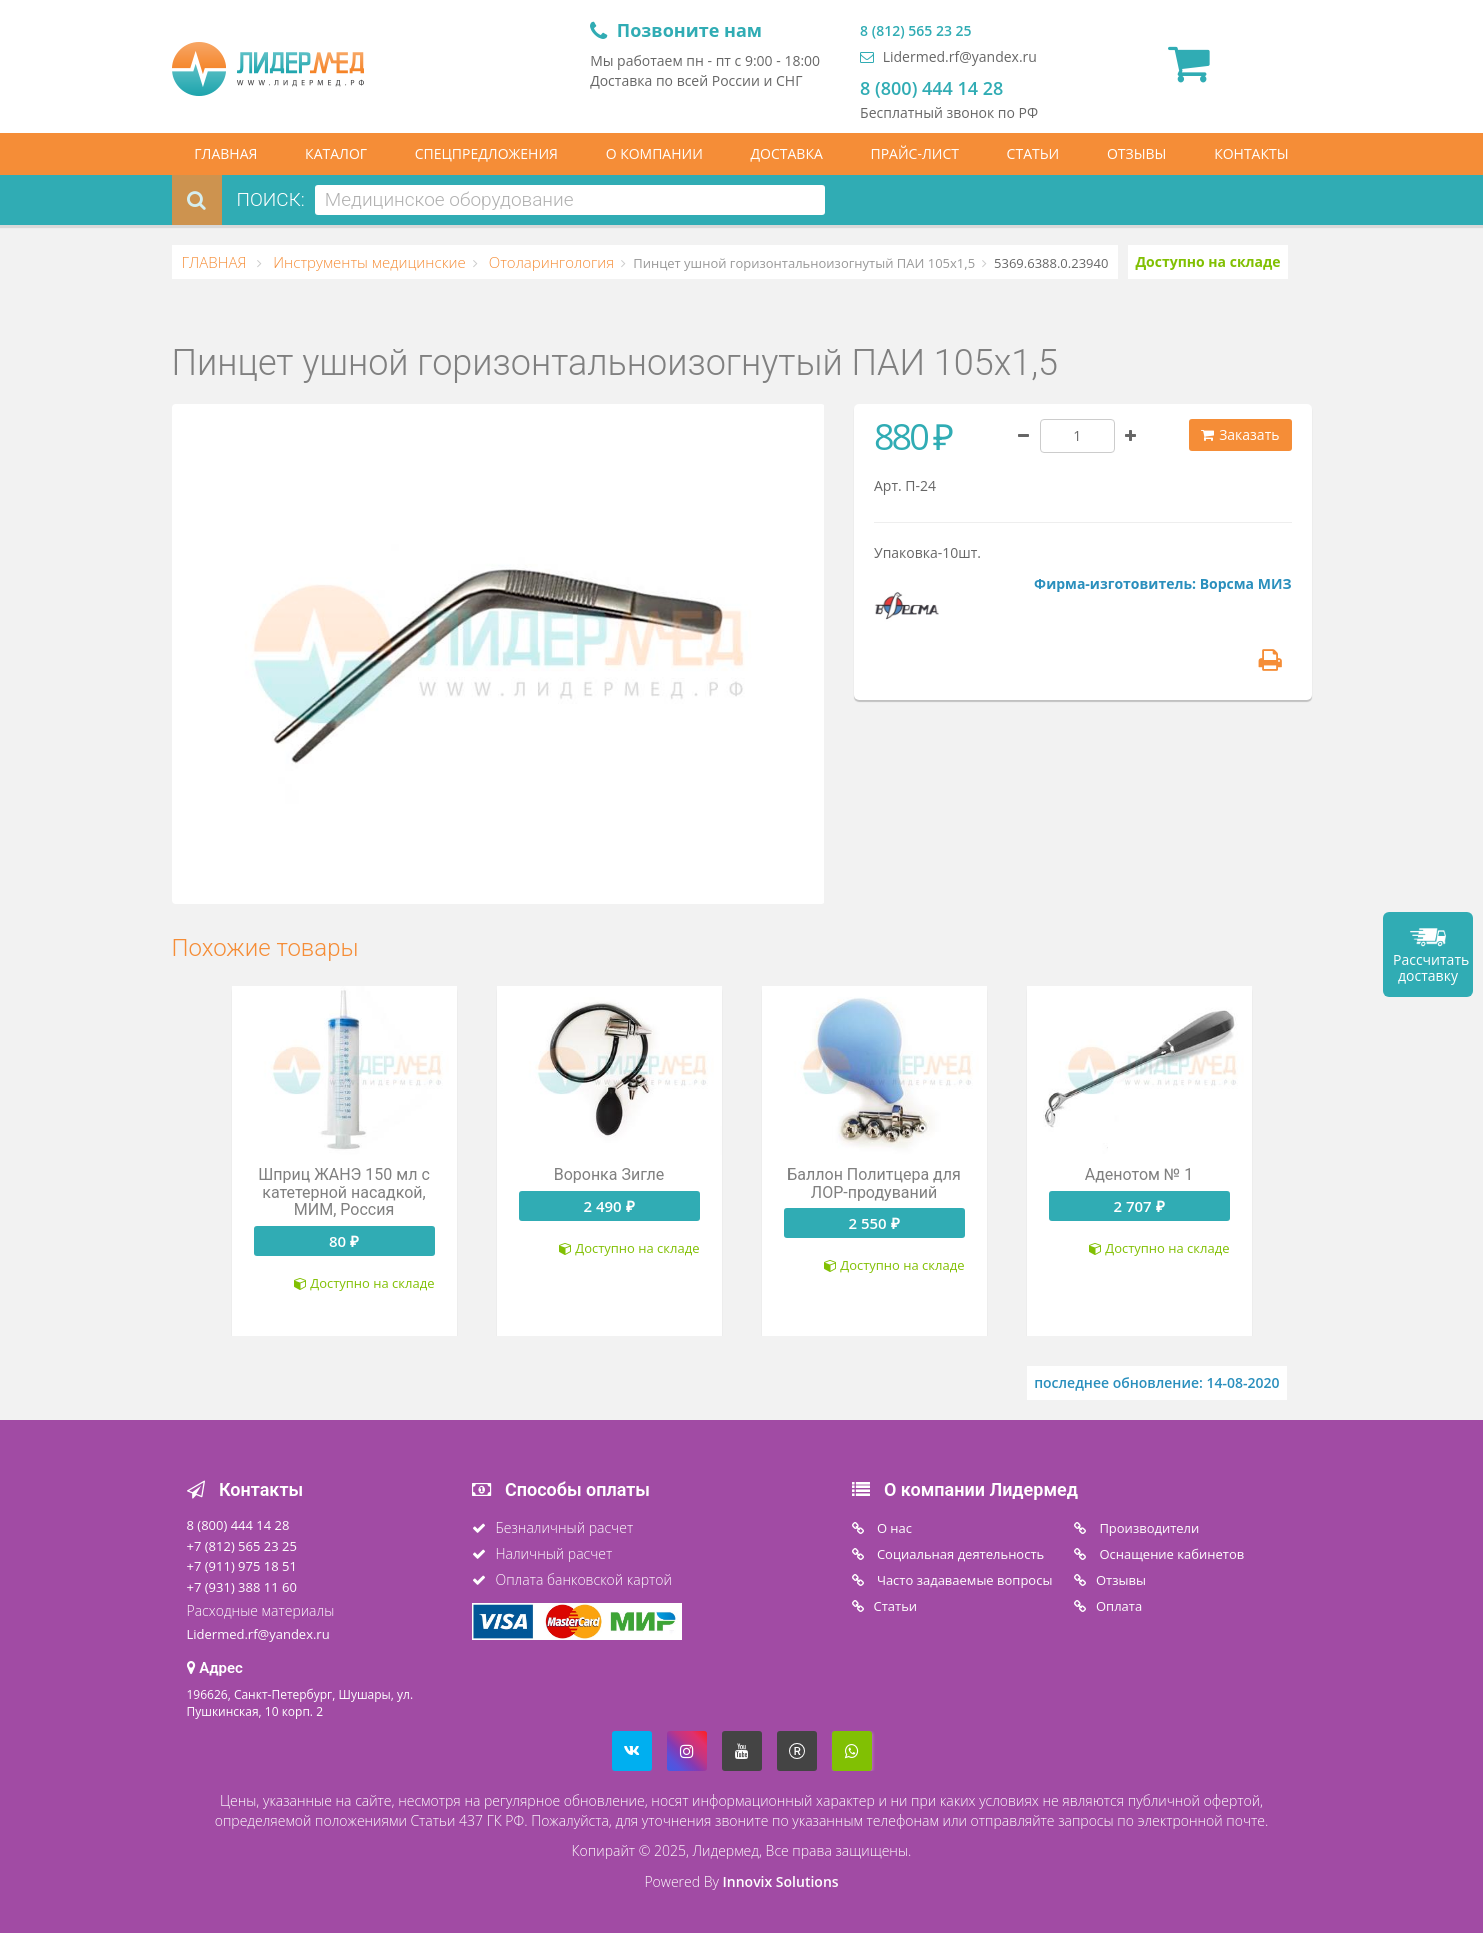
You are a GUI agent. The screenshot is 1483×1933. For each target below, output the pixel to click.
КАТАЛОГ (336, 153)
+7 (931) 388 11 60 (242, 1587)
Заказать (1240, 434)
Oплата (1119, 1606)
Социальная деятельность (959, 1554)
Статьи (896, 1606)
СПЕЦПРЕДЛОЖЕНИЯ (486, 153)
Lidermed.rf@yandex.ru (948, 56)
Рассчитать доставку (1431, 968)
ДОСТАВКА (787, 153)
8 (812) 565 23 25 (915, 30)
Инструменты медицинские (367, 262)
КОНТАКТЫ (1251, 153)
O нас (893, 1528)
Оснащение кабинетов (1170, 1554)
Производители (1147, 1528)
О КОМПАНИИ (654, 153)
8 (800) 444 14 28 (931, 88)
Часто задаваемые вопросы (963, 1580)
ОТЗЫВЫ (1137, 153)
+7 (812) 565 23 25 (242, 1546)
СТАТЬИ (1033, 153)
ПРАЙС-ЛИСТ (914, 153)
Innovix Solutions (781, 1881)
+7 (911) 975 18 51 (242, 1566)
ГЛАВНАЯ (225, 153)
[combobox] (570, 200)
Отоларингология (549, 262)
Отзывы (1121, 1580)
